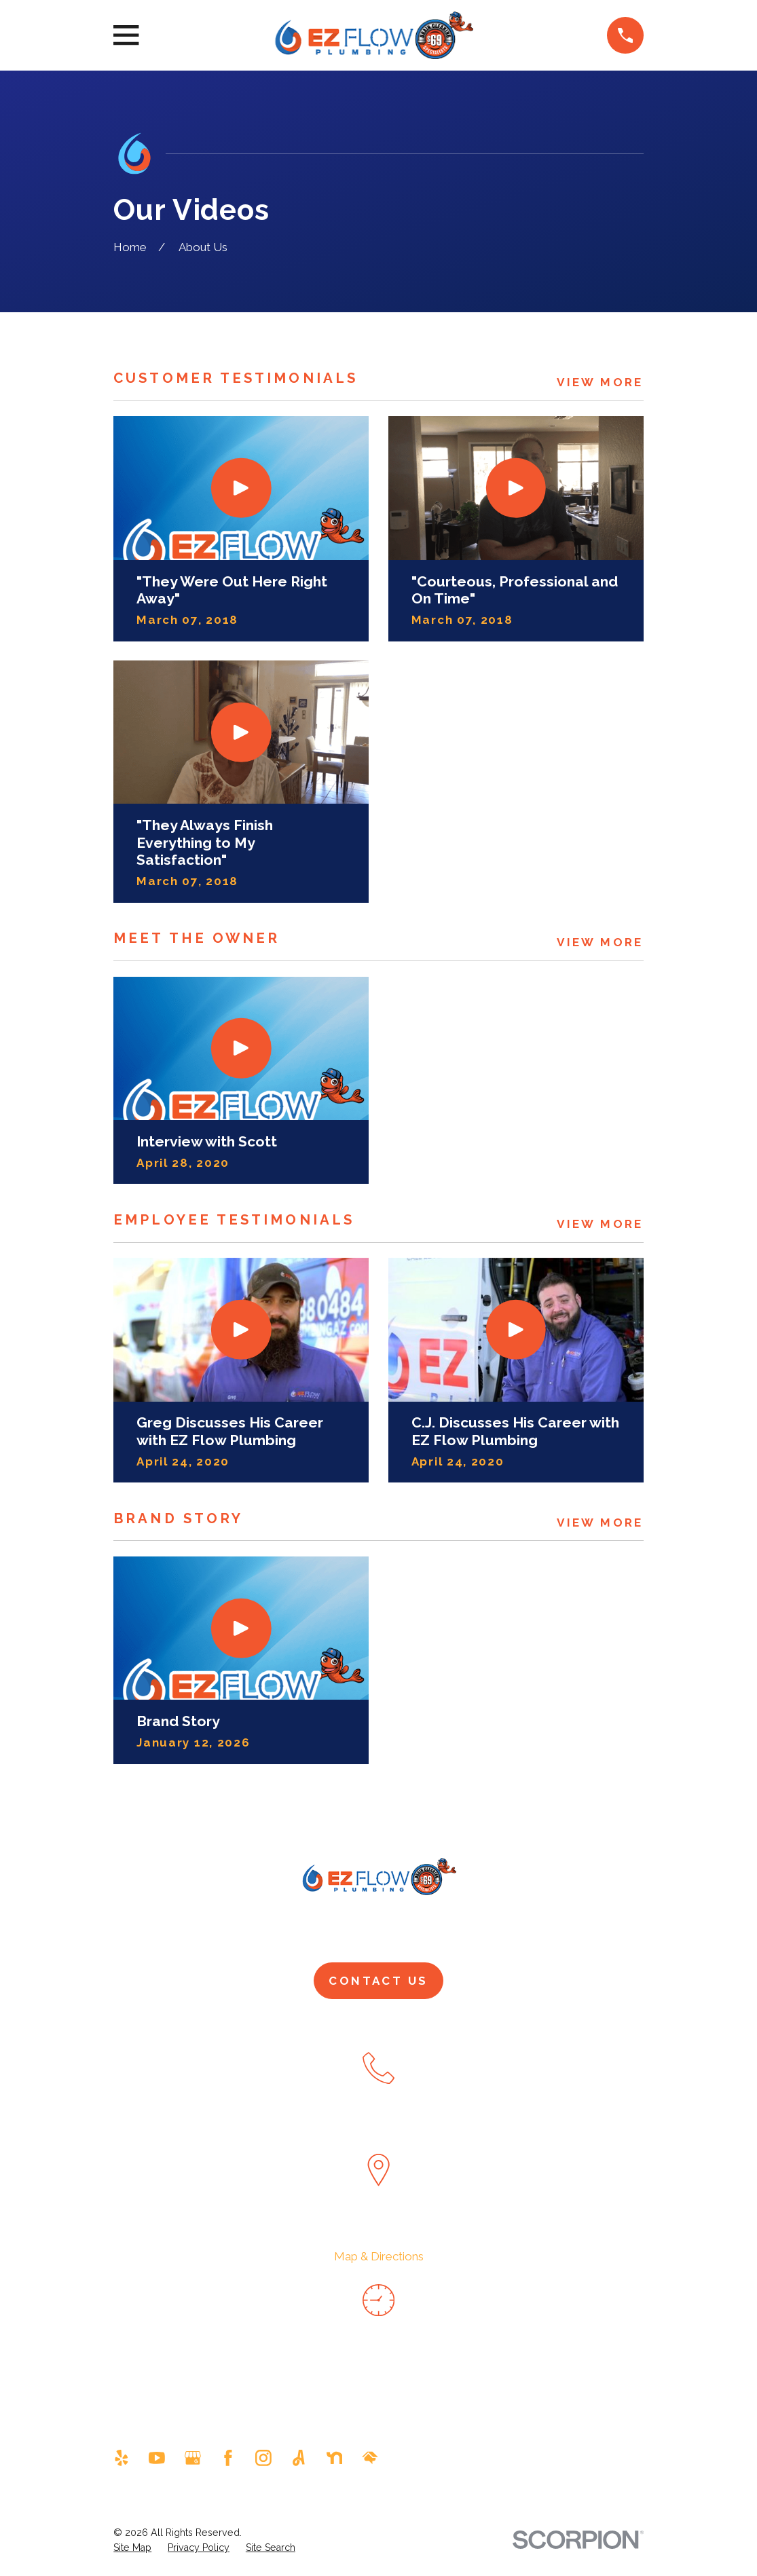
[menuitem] (132, 2548)
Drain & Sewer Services (467, 1928)
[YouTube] (157, 2458)
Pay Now (600, 1928)
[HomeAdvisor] (370, 2458)
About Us (238, 1928)
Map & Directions (379, 2256)
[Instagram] (263, 2458)
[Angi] (299, 2458)
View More (600, 382)
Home (149, 1928)
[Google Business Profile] (193, 2458)
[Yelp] (121, 2458)
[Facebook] (228, 2458)
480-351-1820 (379, 2124)
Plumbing (334, 1928)
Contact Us (378, 1980)
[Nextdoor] (335, 2458)
